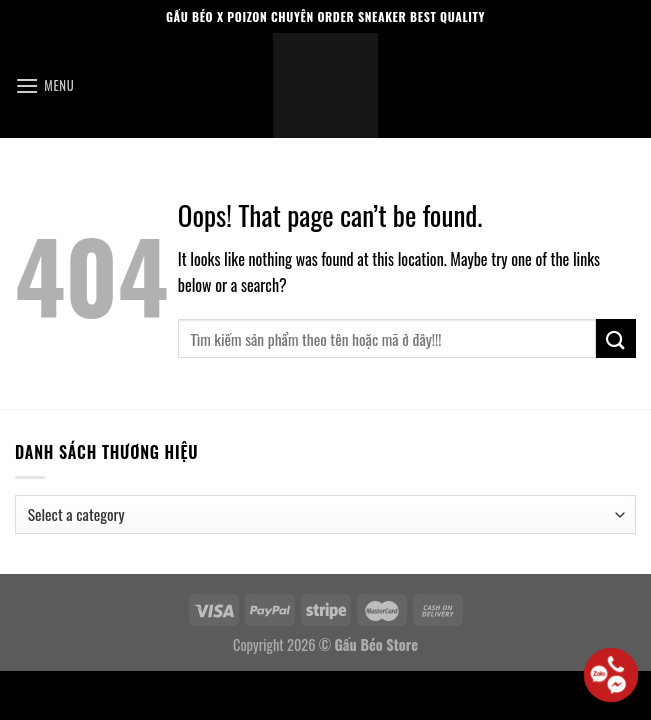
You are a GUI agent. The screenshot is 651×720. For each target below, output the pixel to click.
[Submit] (616, 338)
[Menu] (44, 85)
